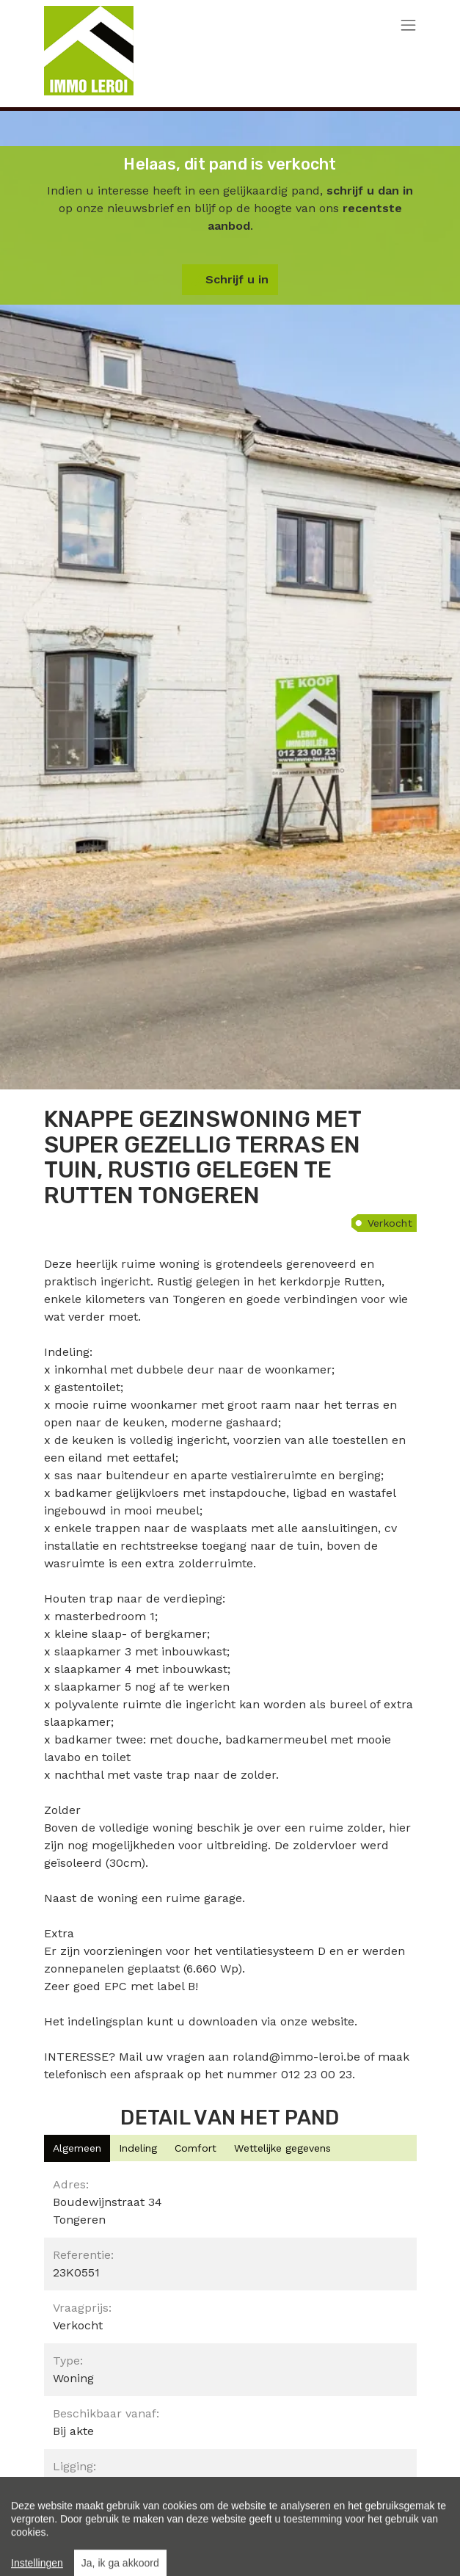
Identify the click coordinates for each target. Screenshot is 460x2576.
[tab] (77, 2148)
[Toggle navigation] (408, 26)
